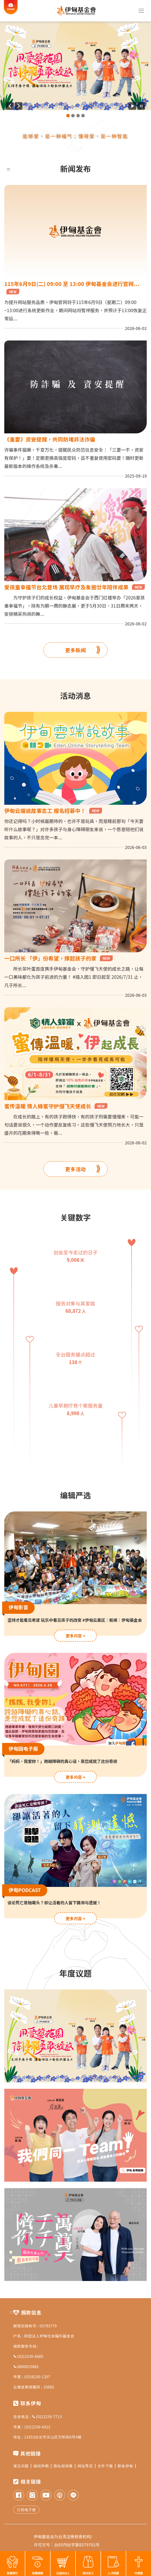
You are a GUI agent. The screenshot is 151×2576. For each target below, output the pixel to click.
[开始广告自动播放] (132, 106)
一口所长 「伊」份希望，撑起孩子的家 (58, 958)
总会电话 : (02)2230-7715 (37, 2416)
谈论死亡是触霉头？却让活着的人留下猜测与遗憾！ (54, 1902)
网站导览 (86, 2466)
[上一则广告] (10, 106)
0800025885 (25, 2366)
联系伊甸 (127, 2466)
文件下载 (106, 2466)
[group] (75, 65)
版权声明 (42, 2466)
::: (8, 168)
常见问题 (22, 2466)
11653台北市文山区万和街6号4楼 (52, 2437)
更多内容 (75, 1635)
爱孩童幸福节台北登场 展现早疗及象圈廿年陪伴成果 (74, 587)
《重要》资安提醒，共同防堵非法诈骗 (49, 439)
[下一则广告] (18, 106)
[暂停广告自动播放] (141, 106)
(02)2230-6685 (28, 2356)
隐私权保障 (64, 2466)
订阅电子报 (26, 2509)
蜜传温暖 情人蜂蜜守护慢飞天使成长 (55, 1106)
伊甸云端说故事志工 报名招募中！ (53, 810)
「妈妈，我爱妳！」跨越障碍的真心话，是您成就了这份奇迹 (62, 1761)
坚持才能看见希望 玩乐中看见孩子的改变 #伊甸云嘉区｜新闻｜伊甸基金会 (74, 1620)
